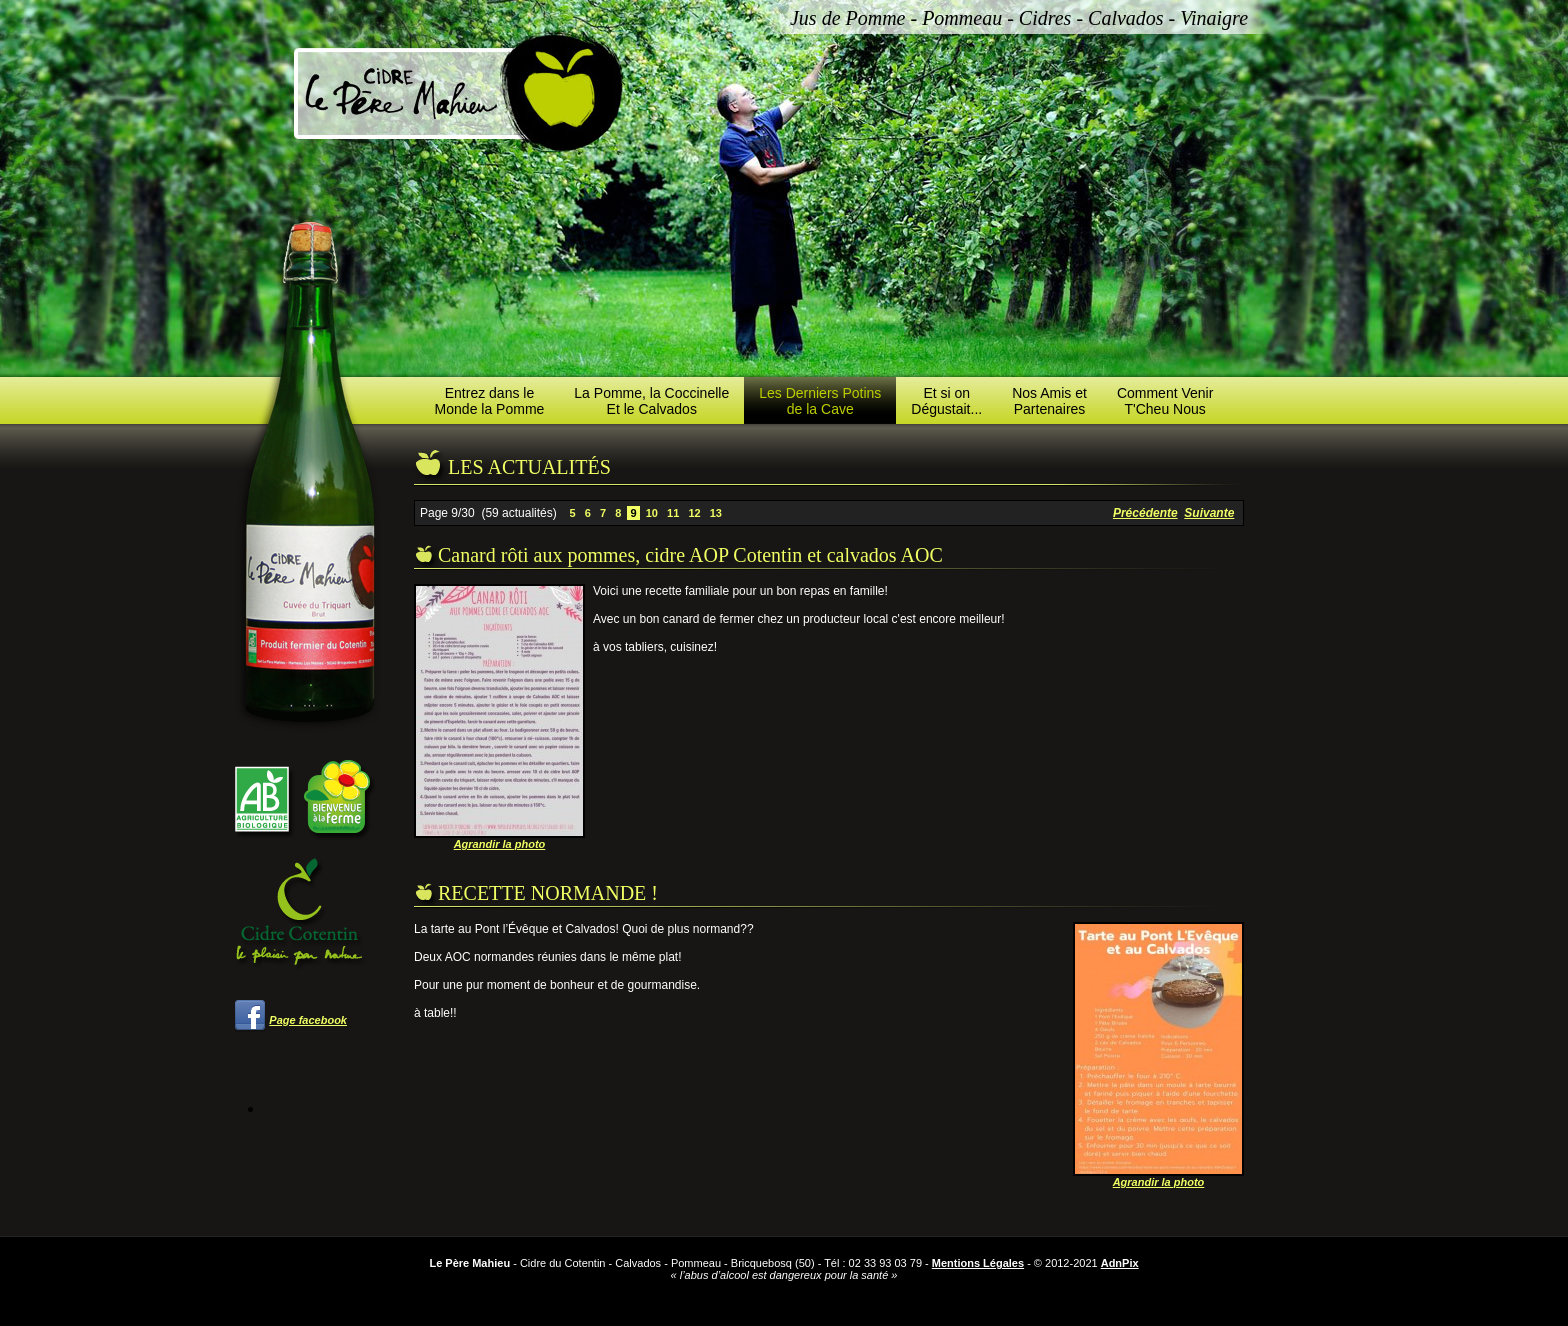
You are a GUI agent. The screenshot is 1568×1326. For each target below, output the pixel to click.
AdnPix (1120, 1263)
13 (716, 513)
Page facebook (308, 1020)
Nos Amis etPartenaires (1049, 401)
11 (673, 513)
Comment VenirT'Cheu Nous (1165, 401)
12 (694, 513)
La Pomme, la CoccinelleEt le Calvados (651, 401)
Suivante (1209, 513)
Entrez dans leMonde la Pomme (490, 401)
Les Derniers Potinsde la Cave (820, 401)
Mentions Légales (978, 1263)
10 (652, 513)
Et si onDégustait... (946, 401)
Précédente (1145, 513)
